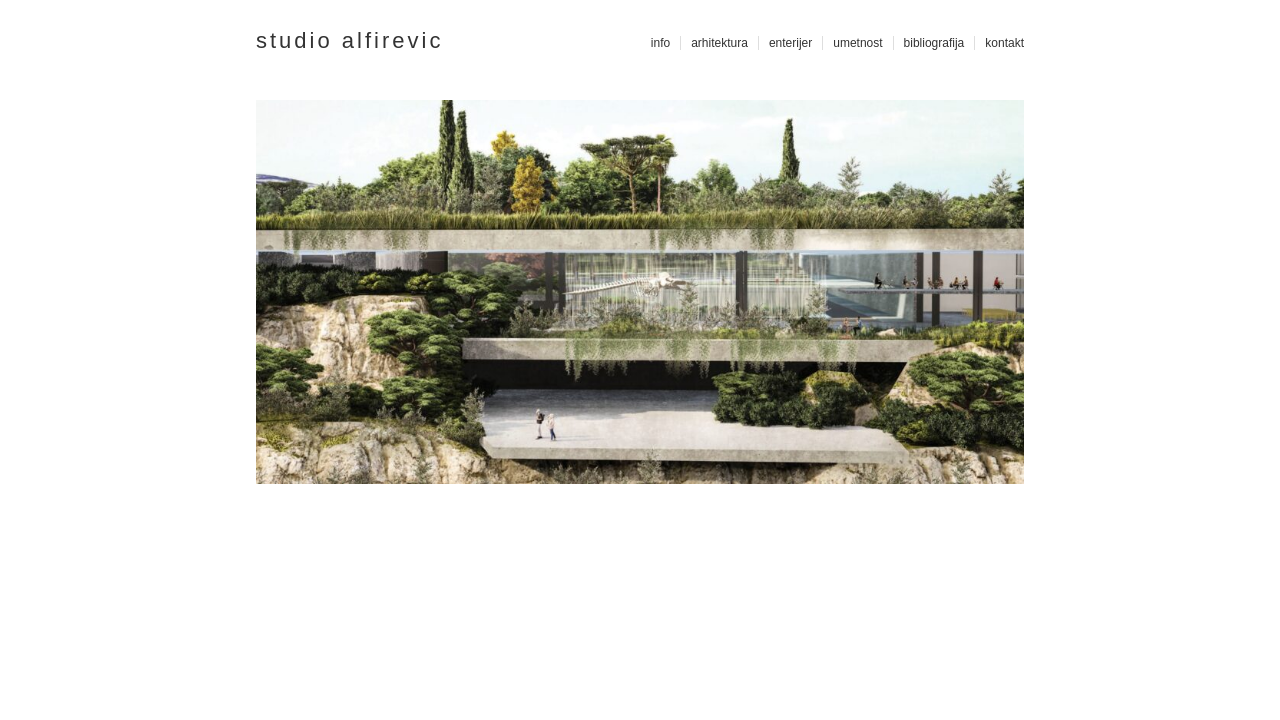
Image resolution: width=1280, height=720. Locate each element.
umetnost (857, 43)
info (660, 43)
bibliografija (934, 43)
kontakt (1004, 43)
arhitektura (719, 43)
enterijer (790, 43)
